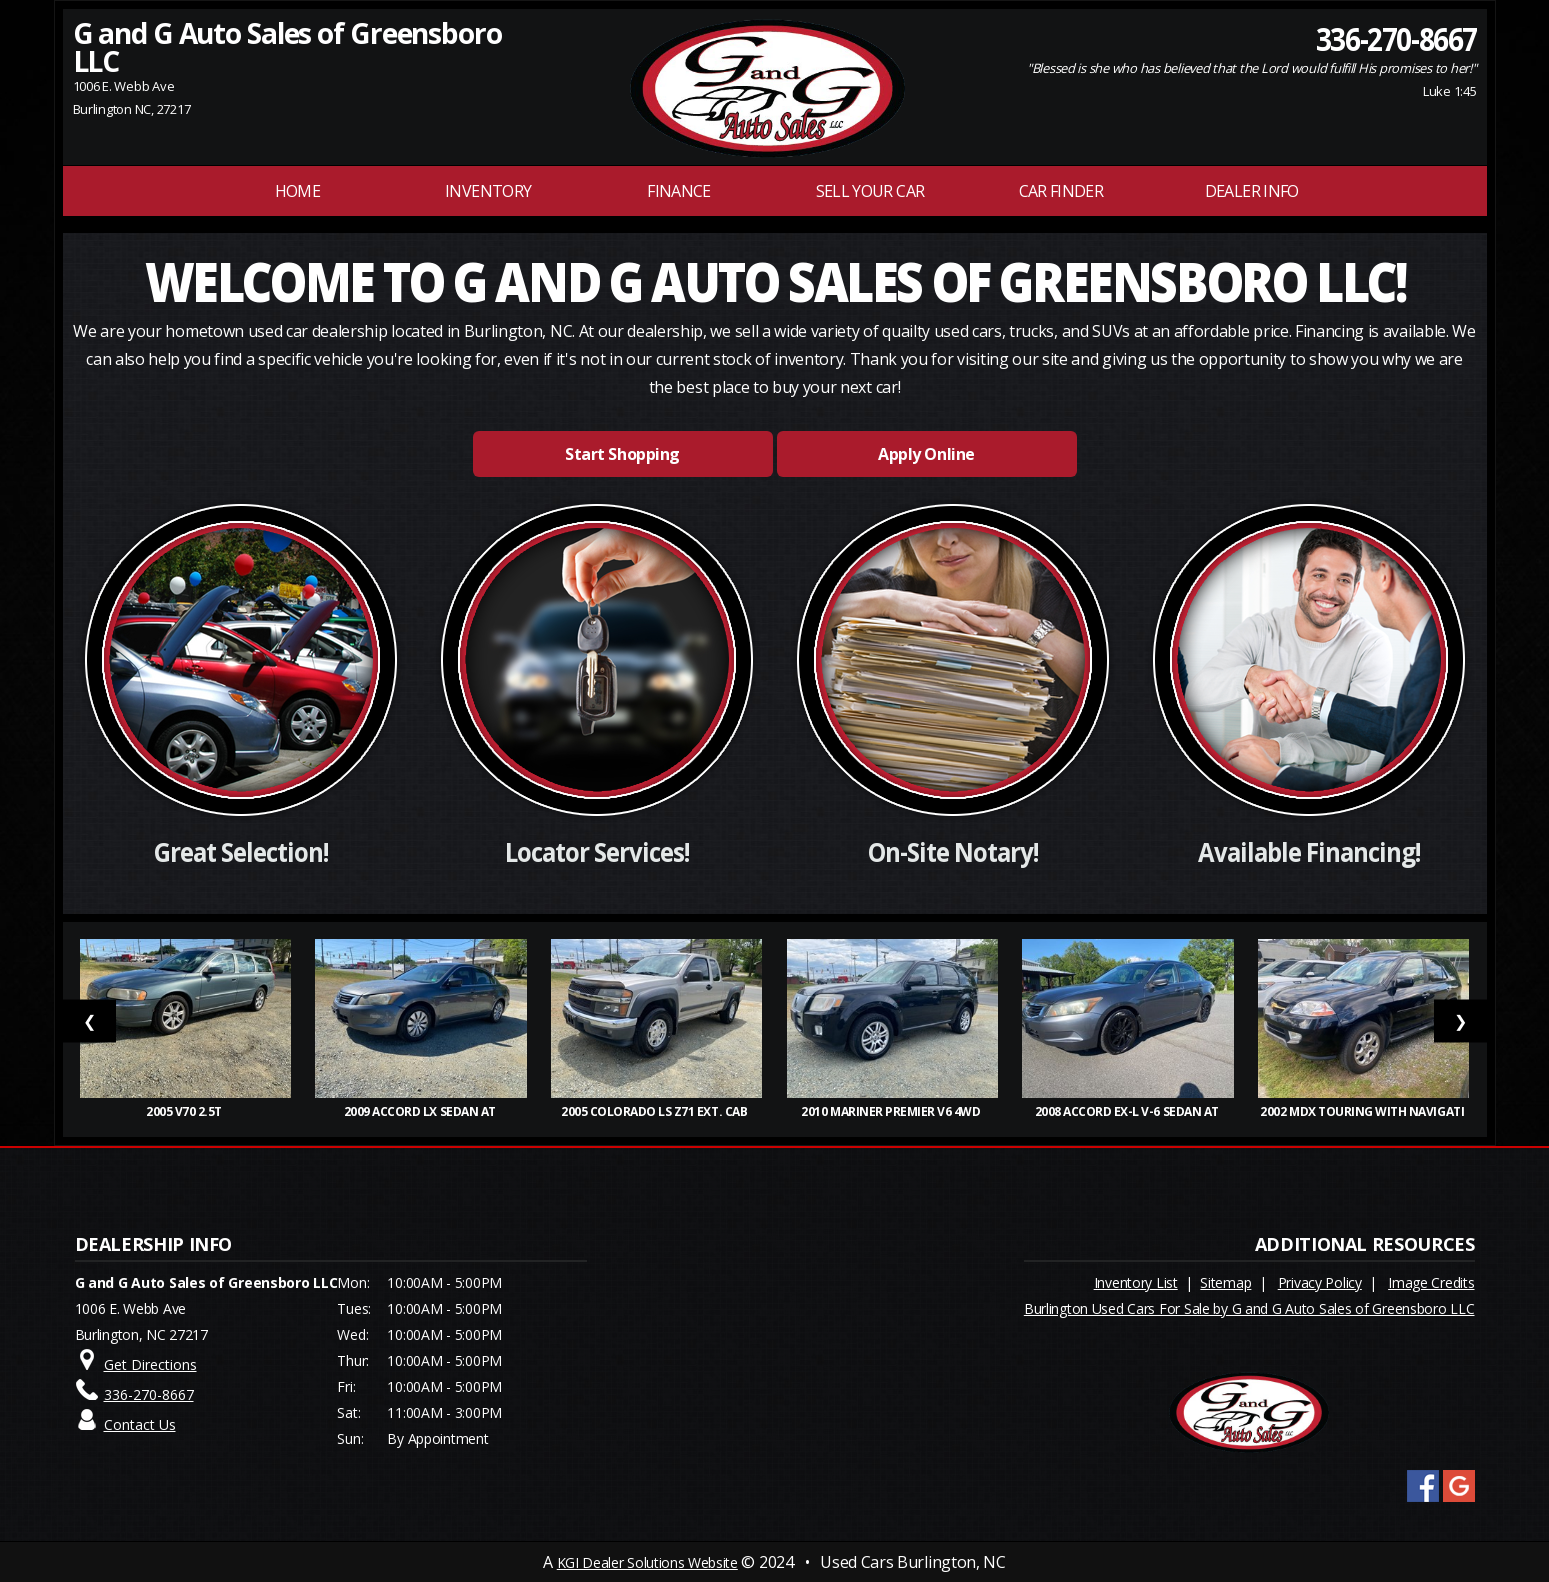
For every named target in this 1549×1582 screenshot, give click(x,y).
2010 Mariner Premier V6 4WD (892, 1111)
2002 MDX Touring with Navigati (1363, 1111)
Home (297, 191)
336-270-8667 (1395, 38)
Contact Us (140, 1424)
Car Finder (1061, 191)
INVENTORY (488, 191)
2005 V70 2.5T (185, 1111)
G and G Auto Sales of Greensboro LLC (287, 47)
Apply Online (926, 454)
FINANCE (679, 191)
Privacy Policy (1320, 1282)
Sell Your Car (870, 191)
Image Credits (1431, 1282)
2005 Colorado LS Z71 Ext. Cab (656, 1111)
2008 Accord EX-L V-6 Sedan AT (1128, 1111)
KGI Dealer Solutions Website (647, 1562)
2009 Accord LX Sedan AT (421, 1111)
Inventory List (1136, 1282)
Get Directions (150, 1364)
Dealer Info (1252, 191)
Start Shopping (622, 454)
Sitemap (1225, 1282)
